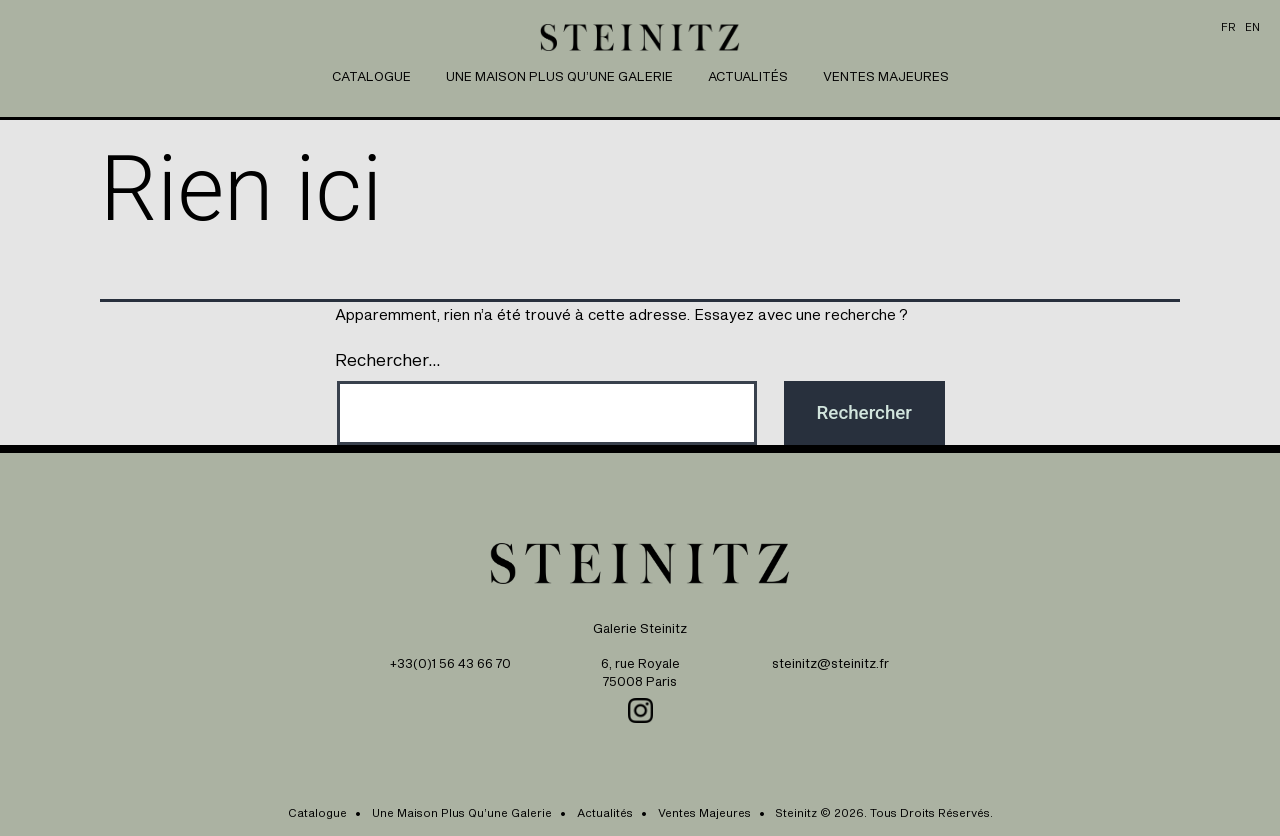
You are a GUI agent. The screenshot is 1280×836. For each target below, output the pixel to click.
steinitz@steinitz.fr (830, 663)
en (1252, 27)
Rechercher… (388, 359)
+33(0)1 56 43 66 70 (450, 663)
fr (1228, 27)
